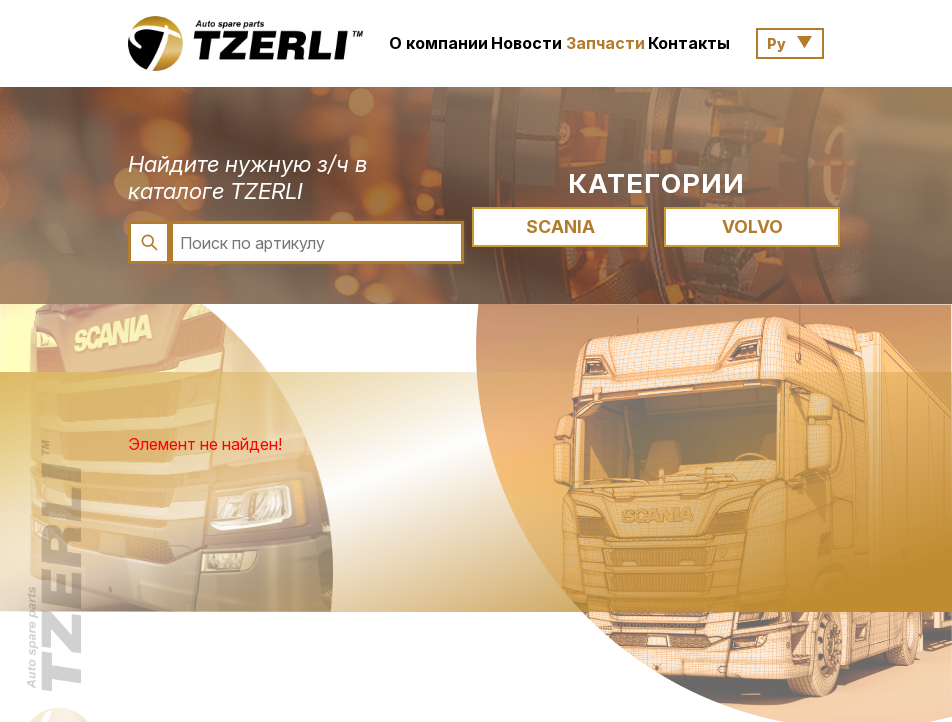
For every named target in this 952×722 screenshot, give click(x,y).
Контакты (689, 43)
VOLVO (752, 226)
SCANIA (560, 226)
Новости (526, 43)
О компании (438, 43)
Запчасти (605, 43)
